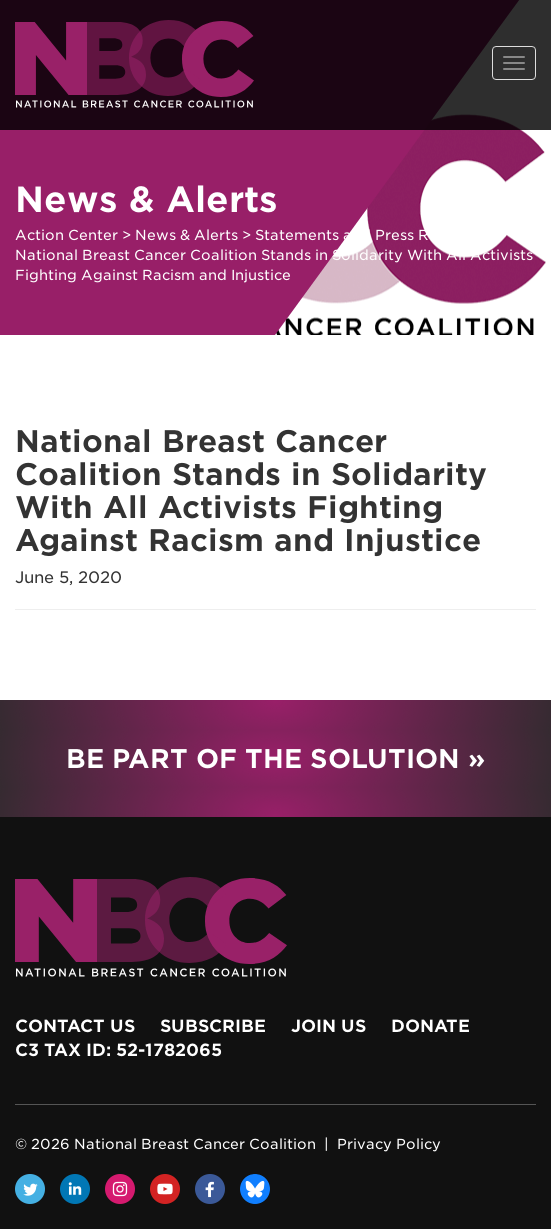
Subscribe (213, 1026)
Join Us (328, 1026)
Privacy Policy (389, 1144)
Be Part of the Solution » (275, 758)
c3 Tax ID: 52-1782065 (118, 1050)
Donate (430, 1026)
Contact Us (75, 1026)
